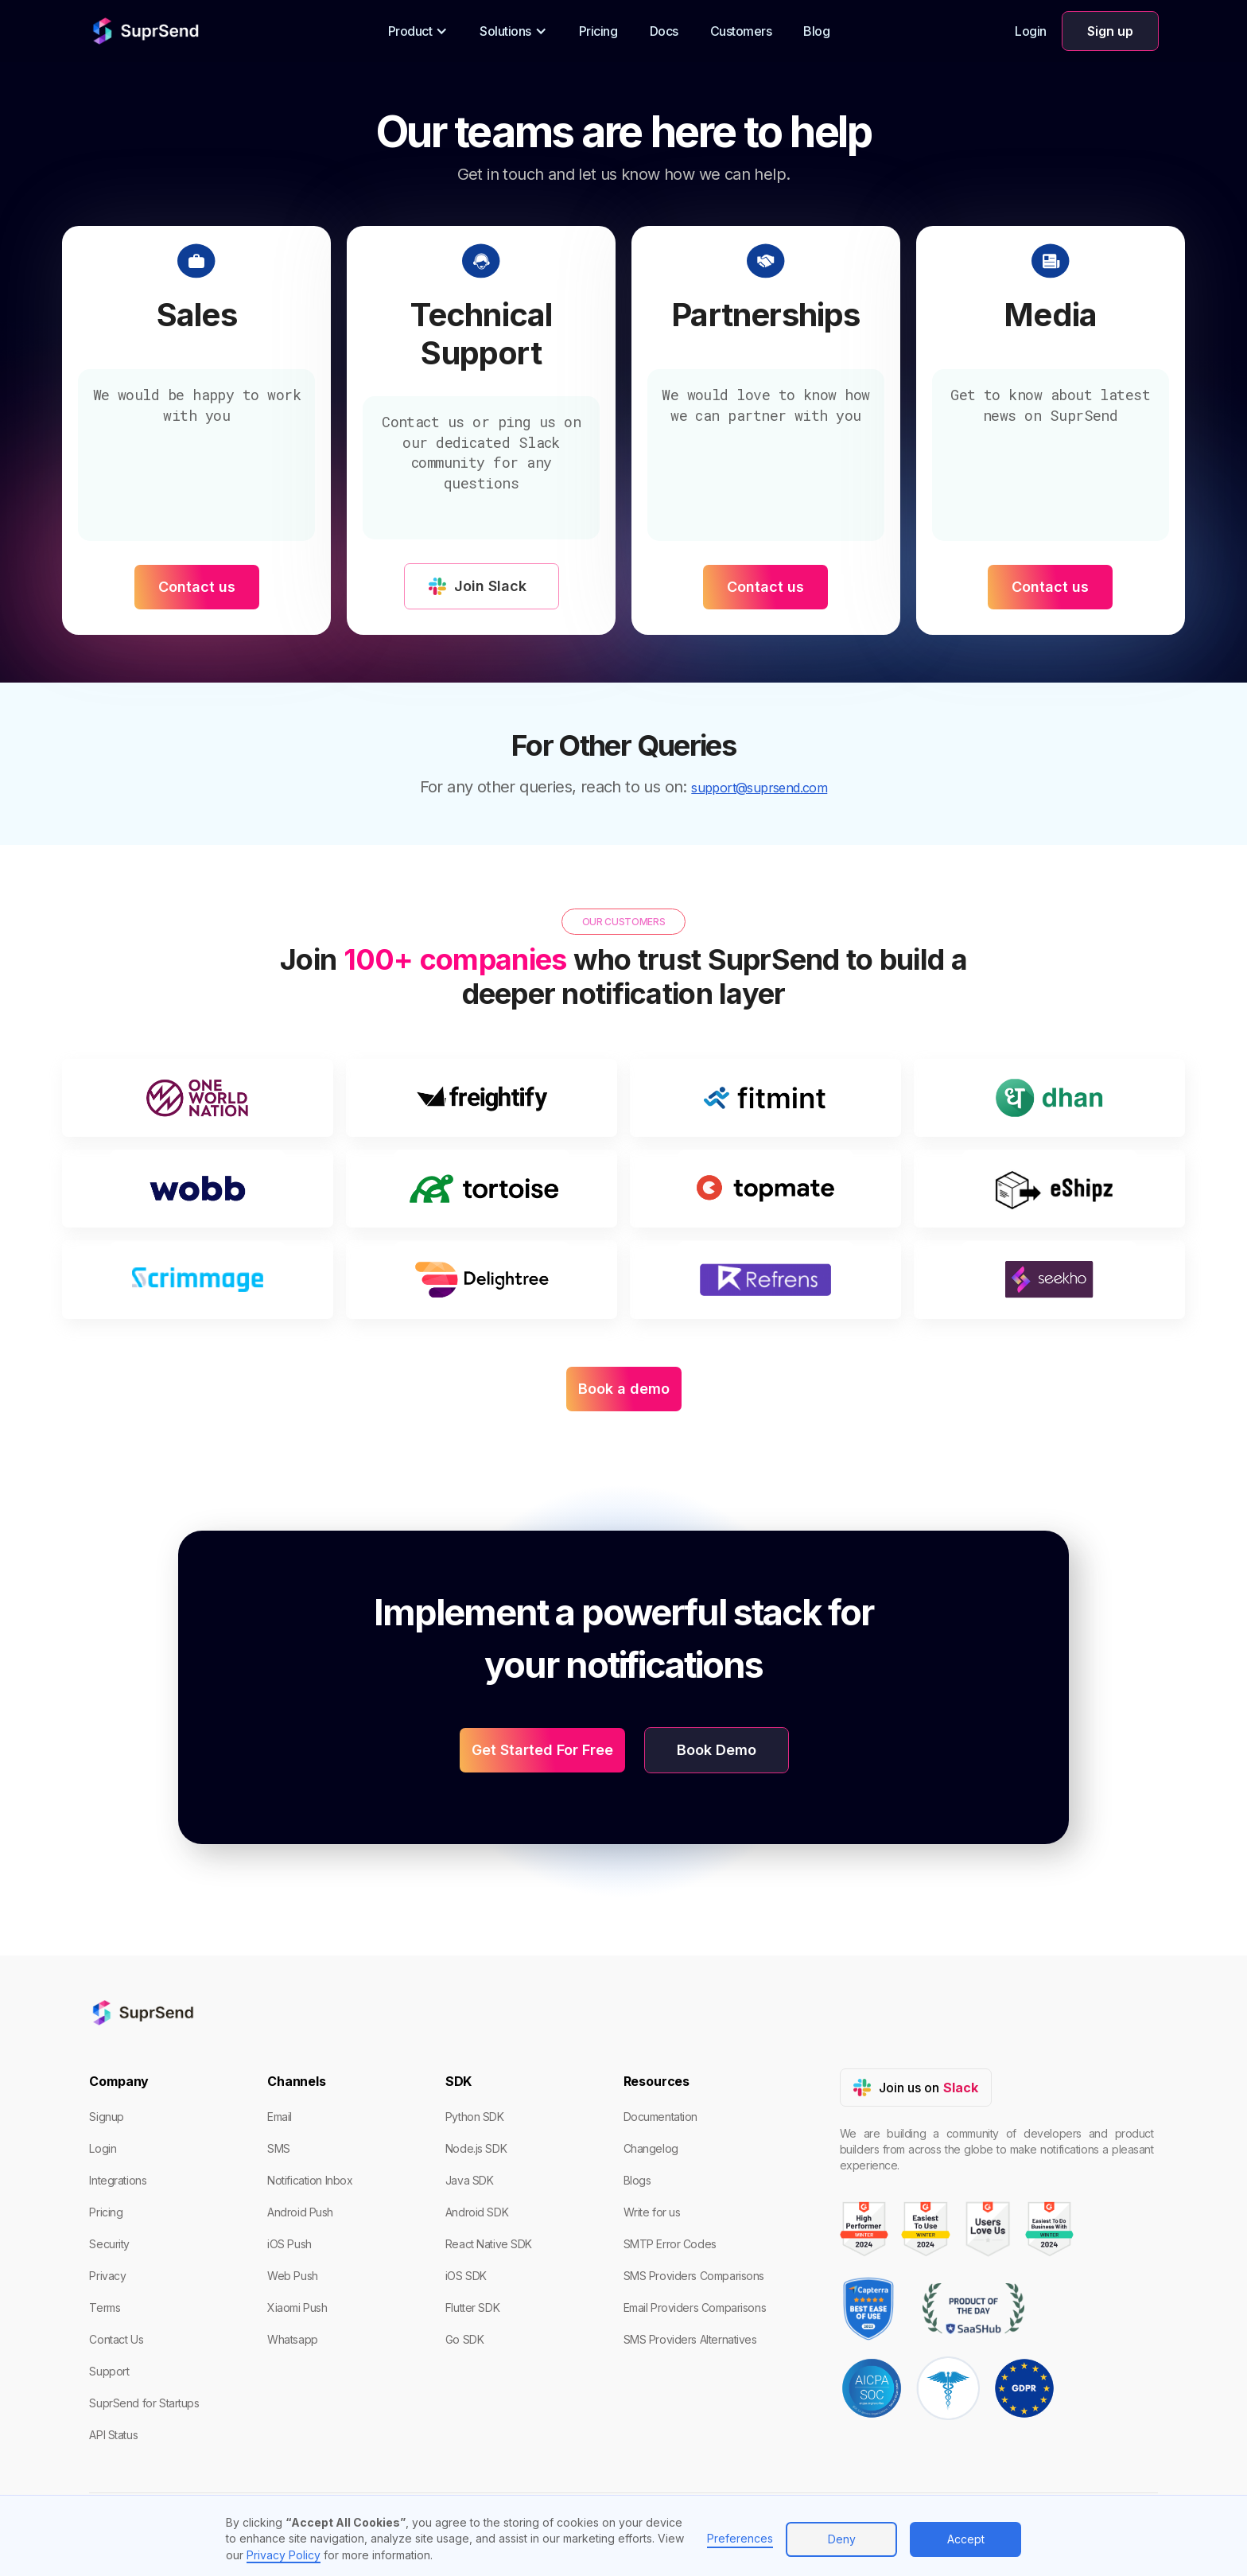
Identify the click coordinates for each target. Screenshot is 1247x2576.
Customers (741, 31)
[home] (146, 31)
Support (109, 2371)
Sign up (1110, 31)
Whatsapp (292, 2339)
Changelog (651, 2148)
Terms (104, 2307)
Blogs (637, 2180)
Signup (106, 2116)
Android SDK (476, 2212)
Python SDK (474, 2116)
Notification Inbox (309, 2180)
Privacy (107, 2275)
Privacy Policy (283, 2555)
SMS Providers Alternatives (690, 2339)
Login (1031, 31)
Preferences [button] (740, 2538)
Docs (664, 31)
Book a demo (624, 1388)
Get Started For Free (542, 1749)
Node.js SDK (476, 2148)
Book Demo (716, 1749)
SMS (278, 2148)
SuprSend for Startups (144, 2403)
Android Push (300, 2212)
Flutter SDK (472, 2307)
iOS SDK (466, 2275)
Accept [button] (966, 2539)
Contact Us (116, 2339)
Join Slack (490, 586)
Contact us (196, 586)
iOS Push (289, 2244)
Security (109, 2244)
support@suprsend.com (759, 788)
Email (279, 2116)
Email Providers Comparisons (695, 2307)
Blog (816, 31)
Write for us (652, 2212)
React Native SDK (488, 2244)
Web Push (292, 2275)
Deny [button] (842, 2539)
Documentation (661, 2116)
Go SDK (464, 2339)
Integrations (117, 2180)
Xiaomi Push (297, 2307)
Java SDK (469, 2180)
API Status (113, 2435)
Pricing (598, 31)
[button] (418, 31)
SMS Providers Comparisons (694, 2275)
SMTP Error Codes (670, 2244)
